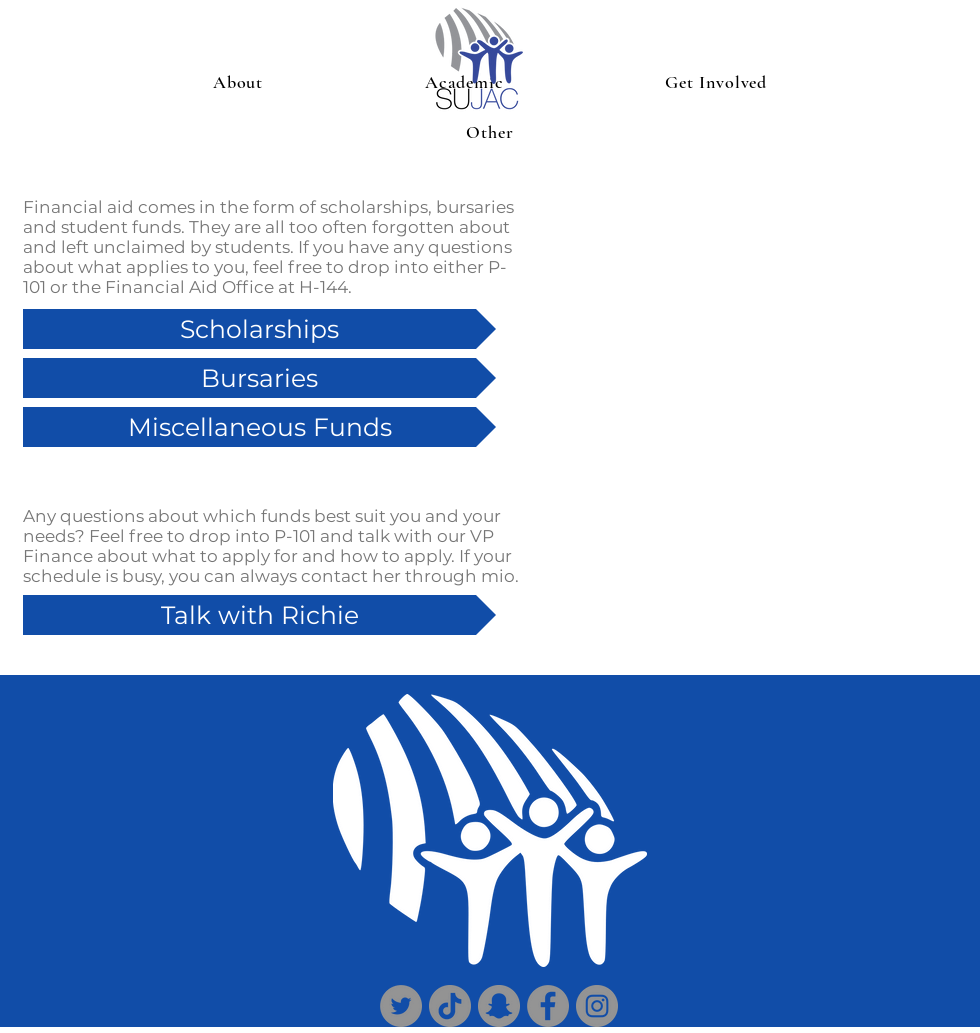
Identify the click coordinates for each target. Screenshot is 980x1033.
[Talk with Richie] (259, 615)
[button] (238, 82)
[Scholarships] (259, 329)
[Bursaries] (259, 378)
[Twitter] (401, 1006)
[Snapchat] (499, 1006)
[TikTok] (450, 1006)
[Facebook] (548, 1006)
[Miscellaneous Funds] (259, 427)
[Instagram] (597, 1006)
